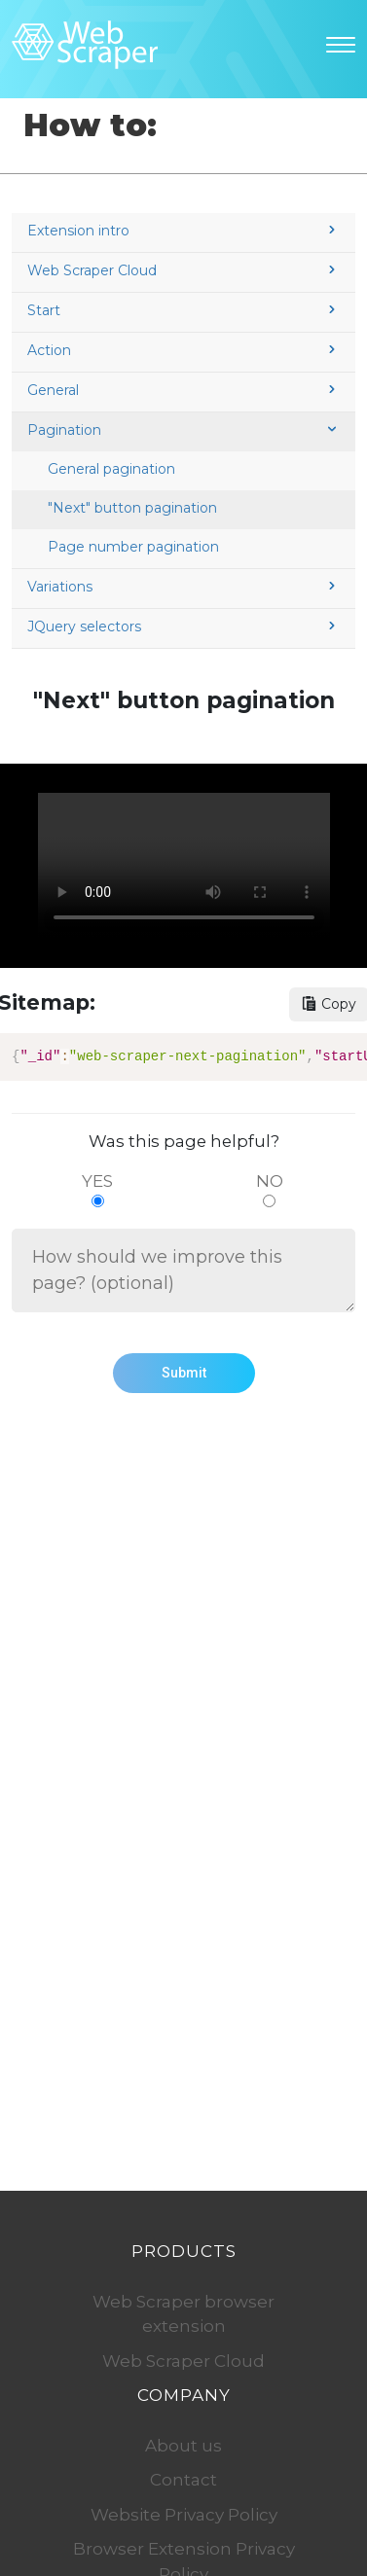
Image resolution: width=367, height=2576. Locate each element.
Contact (183, 2479)
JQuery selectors (183, 626)
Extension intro (183, 230)
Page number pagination (133, 546)
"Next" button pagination (132, 508)
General (183, 390)
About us (183, 2445)
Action (183, 350)
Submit (184, 1372)
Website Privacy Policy (184, 2514)
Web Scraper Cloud (183, 270)
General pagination (111, 469)
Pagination (183, 430)
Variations (183, 586)
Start (183, 310)
